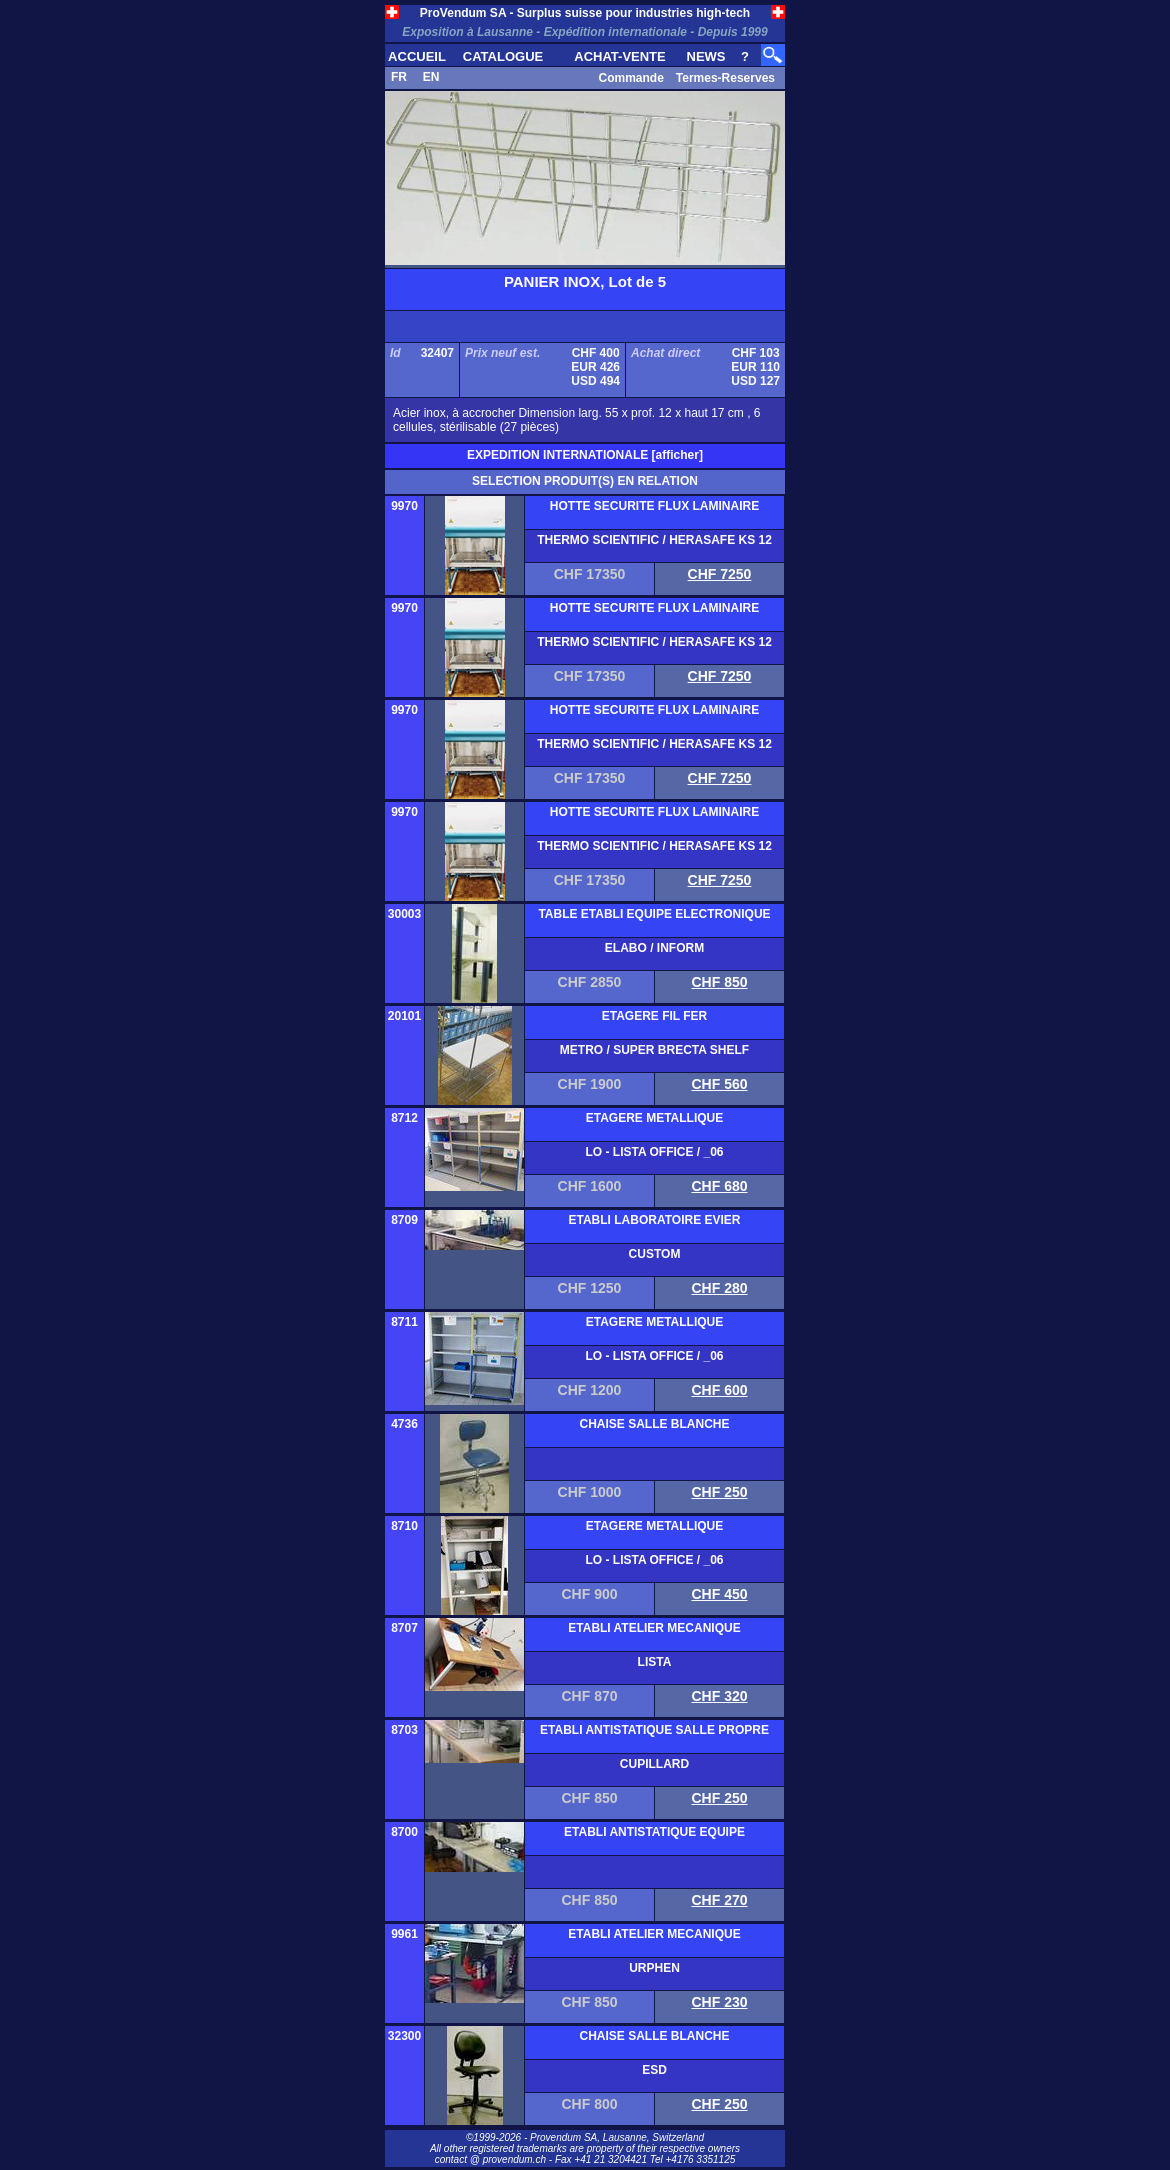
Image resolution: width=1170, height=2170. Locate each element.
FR (399, 77)
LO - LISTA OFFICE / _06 (654, 1152)
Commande (630, 78)
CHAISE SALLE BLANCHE (654, 1424)
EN (431, 77)
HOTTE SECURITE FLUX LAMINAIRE (654, 506)
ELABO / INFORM (654, 948)
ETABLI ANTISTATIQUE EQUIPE (654, 1832)
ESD (654, 2070)
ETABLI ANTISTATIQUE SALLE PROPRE (654, 1730)
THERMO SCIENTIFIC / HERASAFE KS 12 (654, 540)
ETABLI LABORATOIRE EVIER (654, 1220)
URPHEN (654, 1968)
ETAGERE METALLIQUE (655, 1118)
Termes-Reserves (725, 78)
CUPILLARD (654, 1764)
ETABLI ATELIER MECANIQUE (654, 1628)
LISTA (655, 1662)
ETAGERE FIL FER (655, 1016)
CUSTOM (655, 1254)
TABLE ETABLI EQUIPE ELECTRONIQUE (654, 914)
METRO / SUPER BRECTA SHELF (654, 1050)
